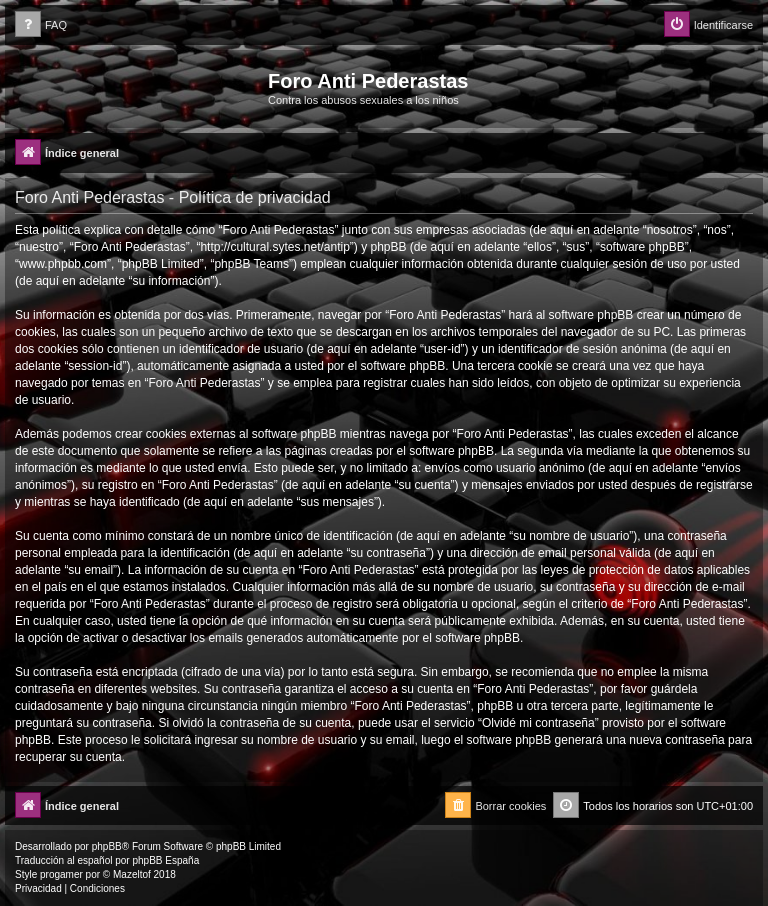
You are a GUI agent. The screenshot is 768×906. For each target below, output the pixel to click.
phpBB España (165, 860)
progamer (61, 874)
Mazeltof (132, 874)
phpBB (107, 846)
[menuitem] (41, 25)
